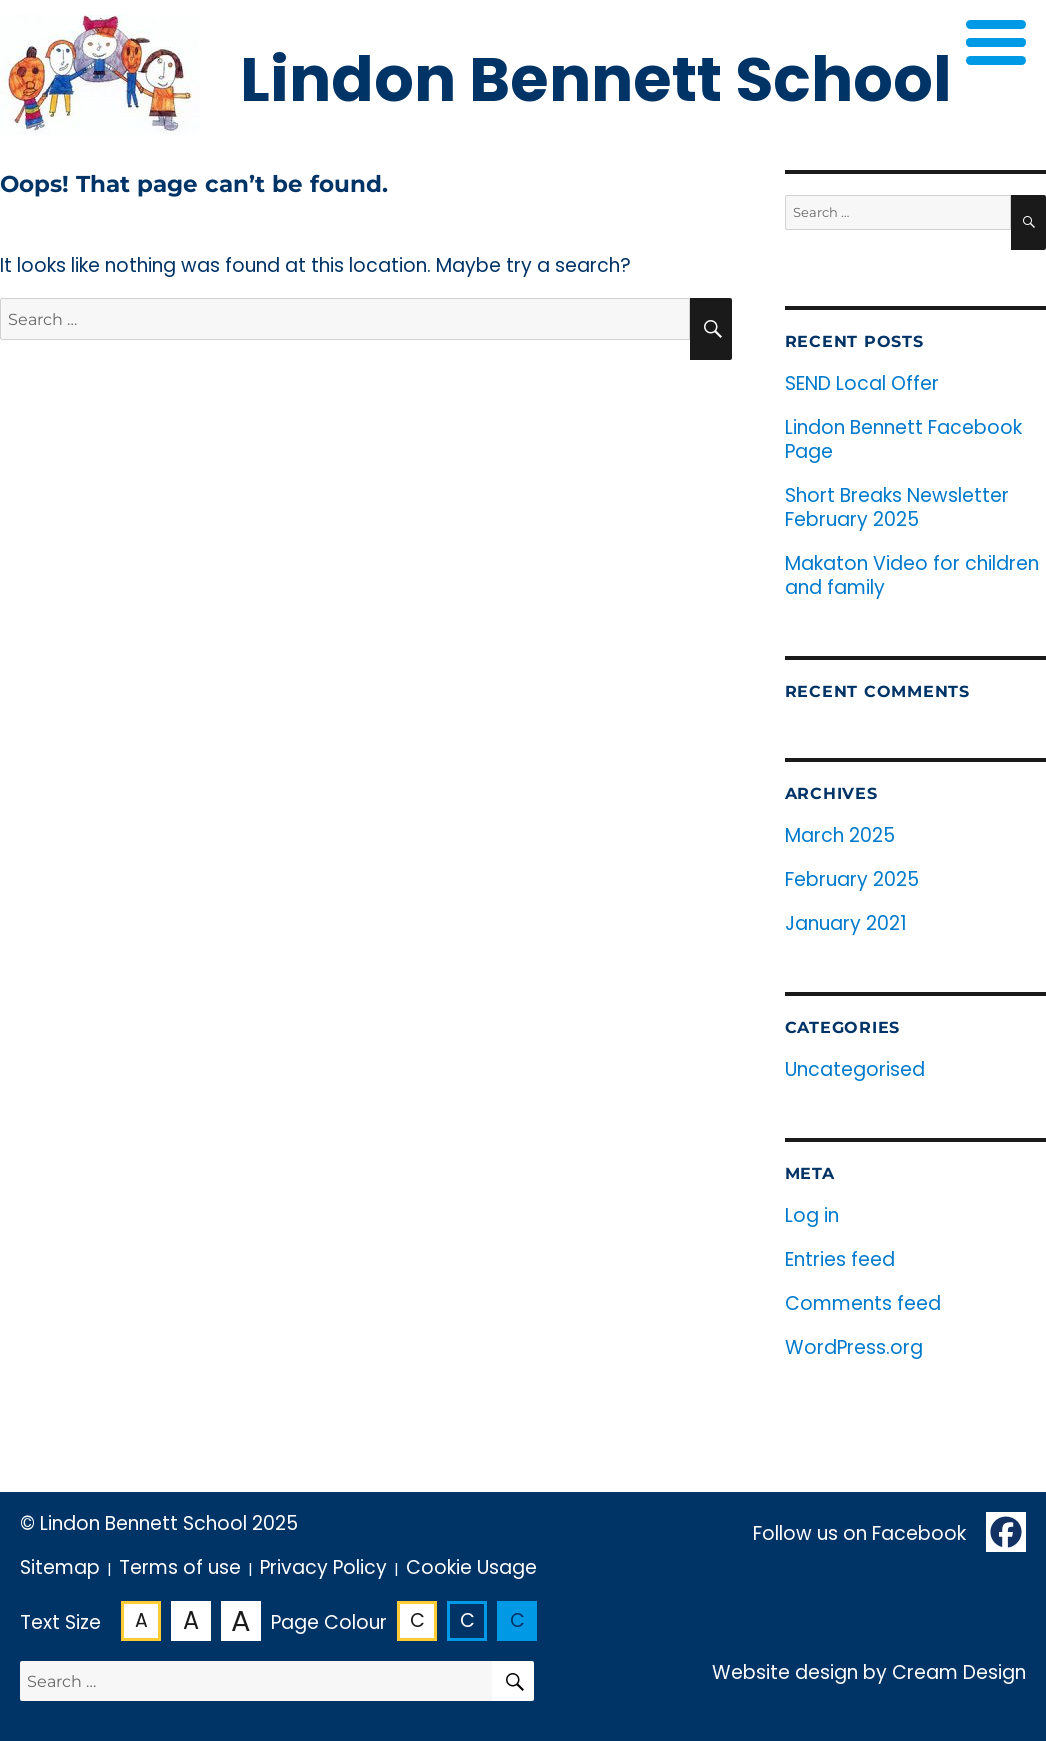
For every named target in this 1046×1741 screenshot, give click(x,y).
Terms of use (180, 1567)
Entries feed (840, 1259)
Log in (812, 1215)
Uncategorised (855, 1069)
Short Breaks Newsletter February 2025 (897, 507)
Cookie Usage (471, 1567)
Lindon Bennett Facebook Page (903, 439)
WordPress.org (854, 1347)
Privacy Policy (323, 1567)
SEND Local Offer (862, 383)
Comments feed (863, 1303)
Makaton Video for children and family (912, 575)
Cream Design (959, 1672)
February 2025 (852, 879)
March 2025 (840, 835)
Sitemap (60, 1567)
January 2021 (846, 923)
